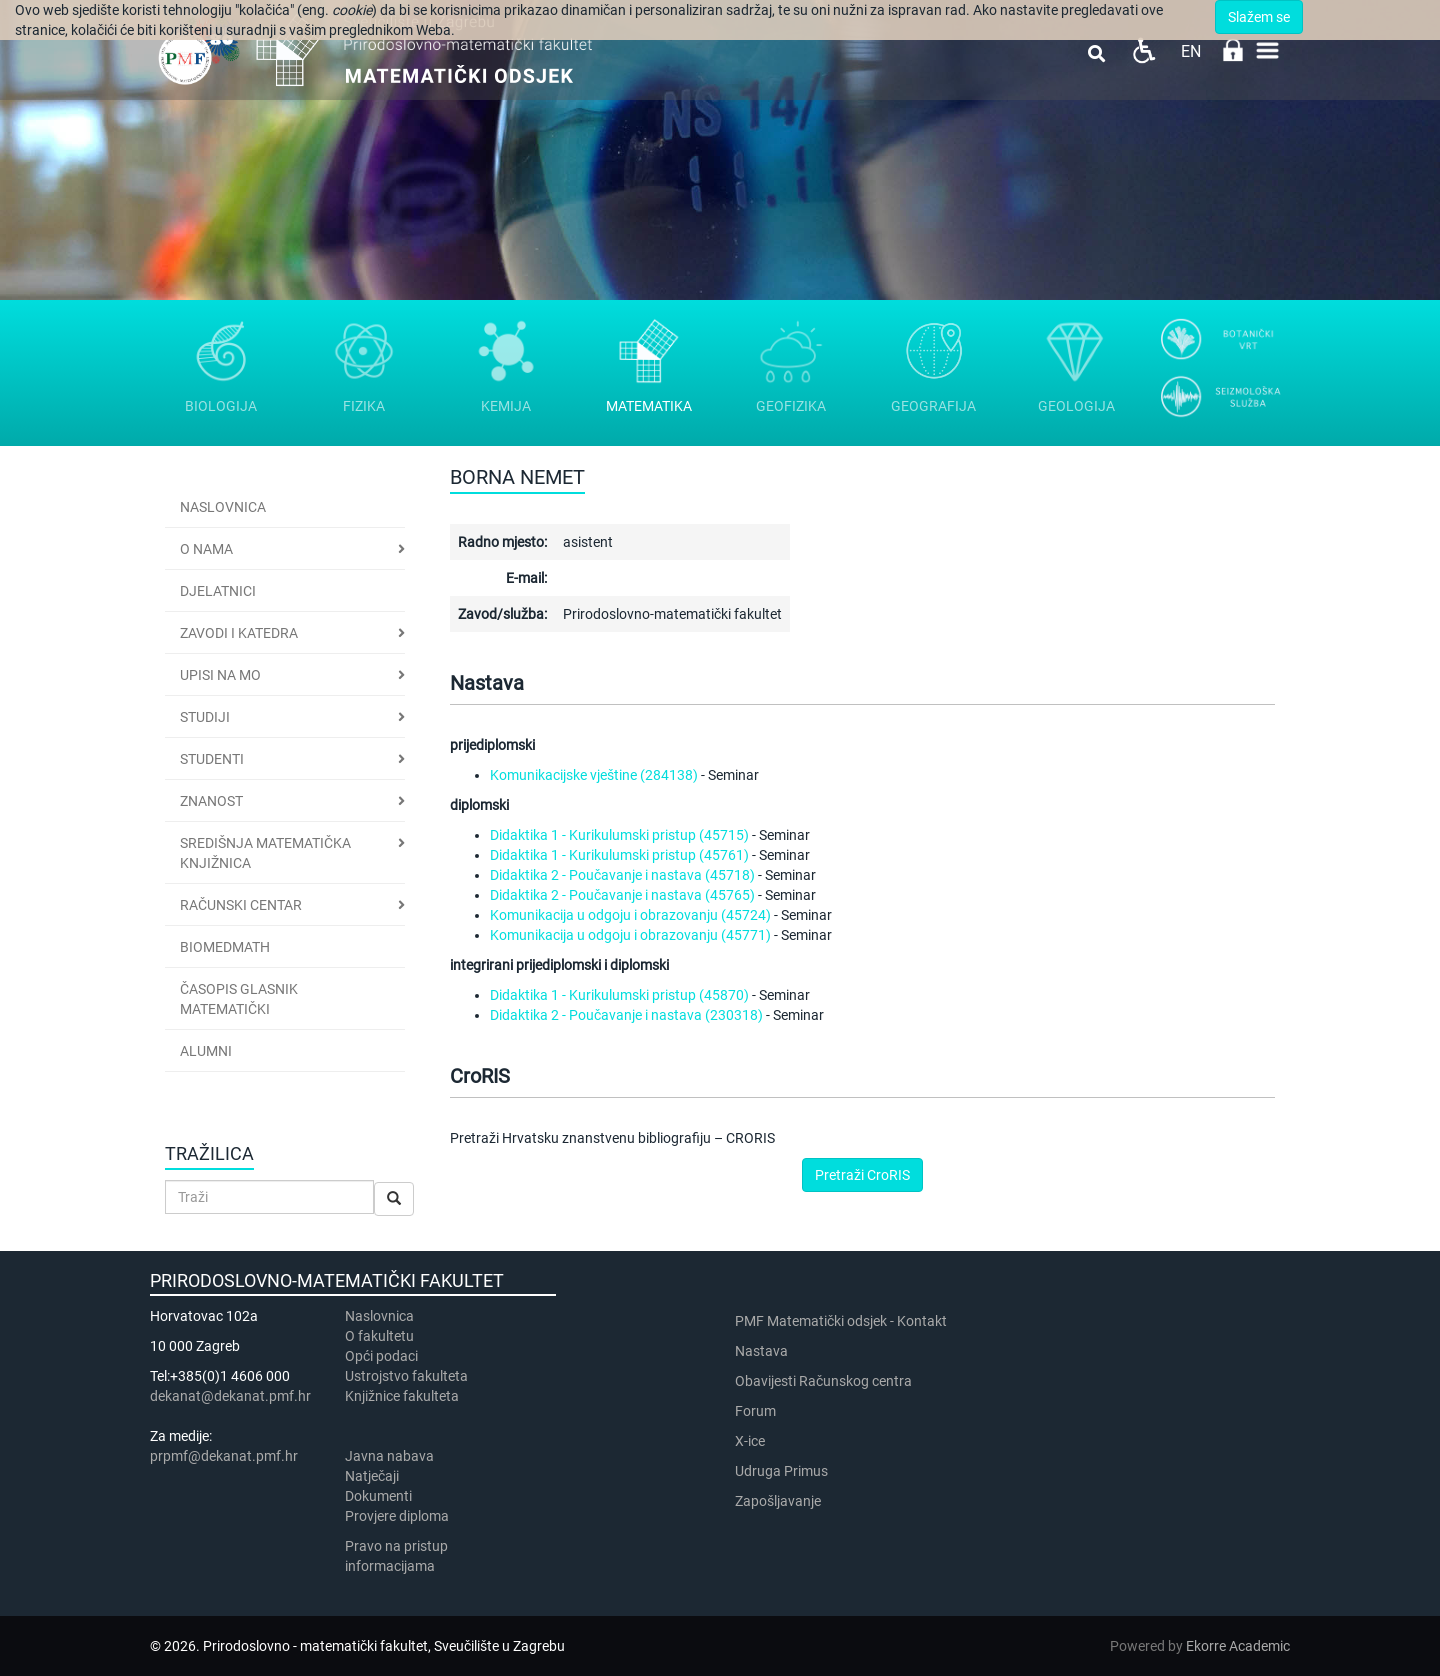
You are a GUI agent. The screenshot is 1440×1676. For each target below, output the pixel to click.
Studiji (205, 717)
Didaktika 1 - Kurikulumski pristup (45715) (619, 835)
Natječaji (372, 1476)
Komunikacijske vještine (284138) (594, 775)
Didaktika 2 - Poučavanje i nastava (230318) (626, 1015)
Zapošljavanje (778, 1501)
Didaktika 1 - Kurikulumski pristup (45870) (619, 995)
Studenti (212, 759)
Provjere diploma (397, 1516)
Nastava (761, 1351)
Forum (755, 1411)
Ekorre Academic (1238, 1646)
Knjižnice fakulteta (402, 1396)
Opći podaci (381, 1356)
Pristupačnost (1143, 50)
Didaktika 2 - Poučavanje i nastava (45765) (622, 895)
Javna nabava (389, 1456)
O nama (206, 549)
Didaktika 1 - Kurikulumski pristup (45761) (619, 855)
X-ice (750, 1441)
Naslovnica (223, 507)
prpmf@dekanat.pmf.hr (224, 1456)
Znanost (211, 801)
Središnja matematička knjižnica (265, 853)
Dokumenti (378, 1496)
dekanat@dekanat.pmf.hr (230, 1396)
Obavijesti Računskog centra (823, 1381)
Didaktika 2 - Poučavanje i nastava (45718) (622, 875)
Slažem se (1259, 17)
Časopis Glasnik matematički (239, 999)
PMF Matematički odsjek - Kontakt (841, 1321)
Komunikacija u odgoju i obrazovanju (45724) (630, 915)
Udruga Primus (781, 1471)
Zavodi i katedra (239, 633)
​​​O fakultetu (379, 1336)
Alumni (206, 1051)
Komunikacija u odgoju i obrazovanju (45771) (630, 935)
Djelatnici (218, 591)
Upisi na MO (220, 675)
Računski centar (241, 905)
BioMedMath (225, 947)
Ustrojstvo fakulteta (406, 1376)
